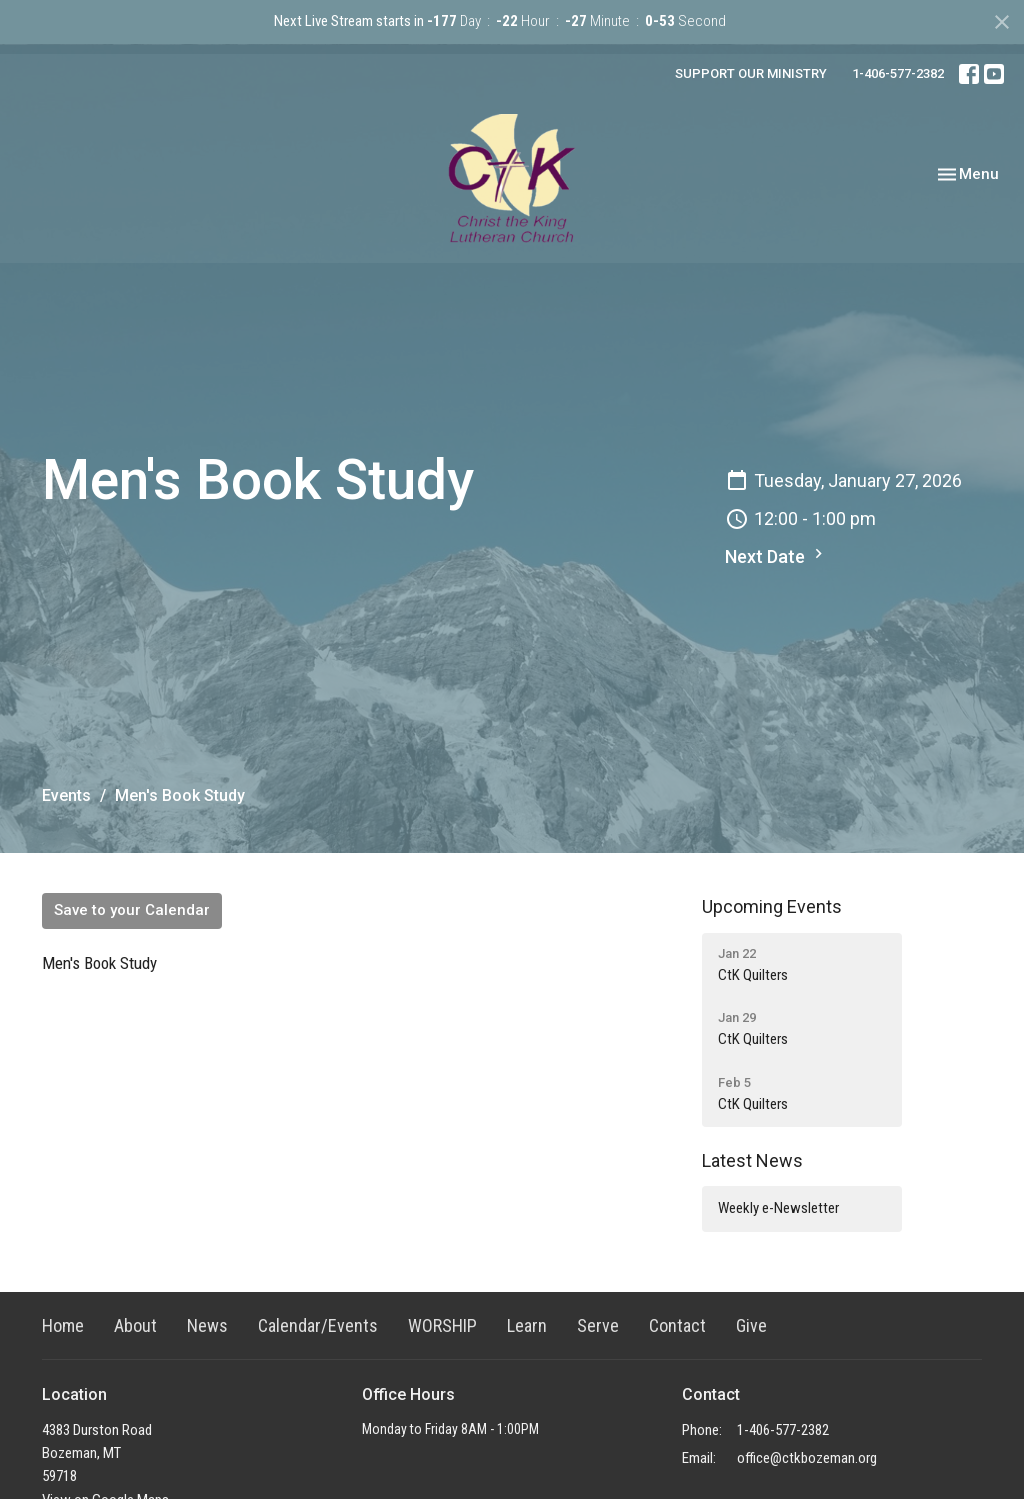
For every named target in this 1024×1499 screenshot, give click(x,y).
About (135, 1325)
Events (66, 795)
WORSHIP (442, 1325)
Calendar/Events (318, 1325)
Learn (527, 1325)
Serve (598, 1325)
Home (63, 1325)
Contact (677, 1325)
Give (751, 1325)
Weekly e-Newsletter (778, 1208)
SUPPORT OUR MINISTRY (751, 73)
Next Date (776, 555)
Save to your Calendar (132, 910)
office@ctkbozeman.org (807, 1458)
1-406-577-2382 (898, 73)
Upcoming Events (772, 906)
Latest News (752, 1160)
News (207, 1325)
